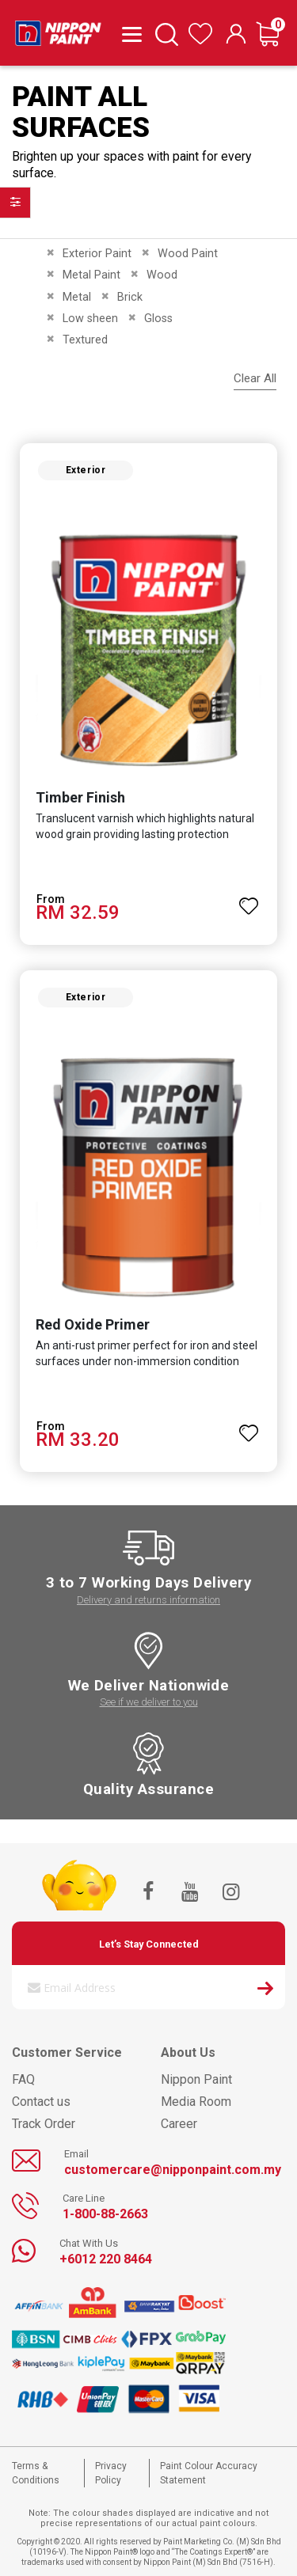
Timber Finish (80, 797)
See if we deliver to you (149, 1702)
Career (179, 2123)
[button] (248, 899)
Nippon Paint (196, 2079)
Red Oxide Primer (93, 1324)
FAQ (23, 2079)
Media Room (196, 2101)
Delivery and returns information (148, 1600)
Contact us (41, 2101)
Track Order (43, 2123)
